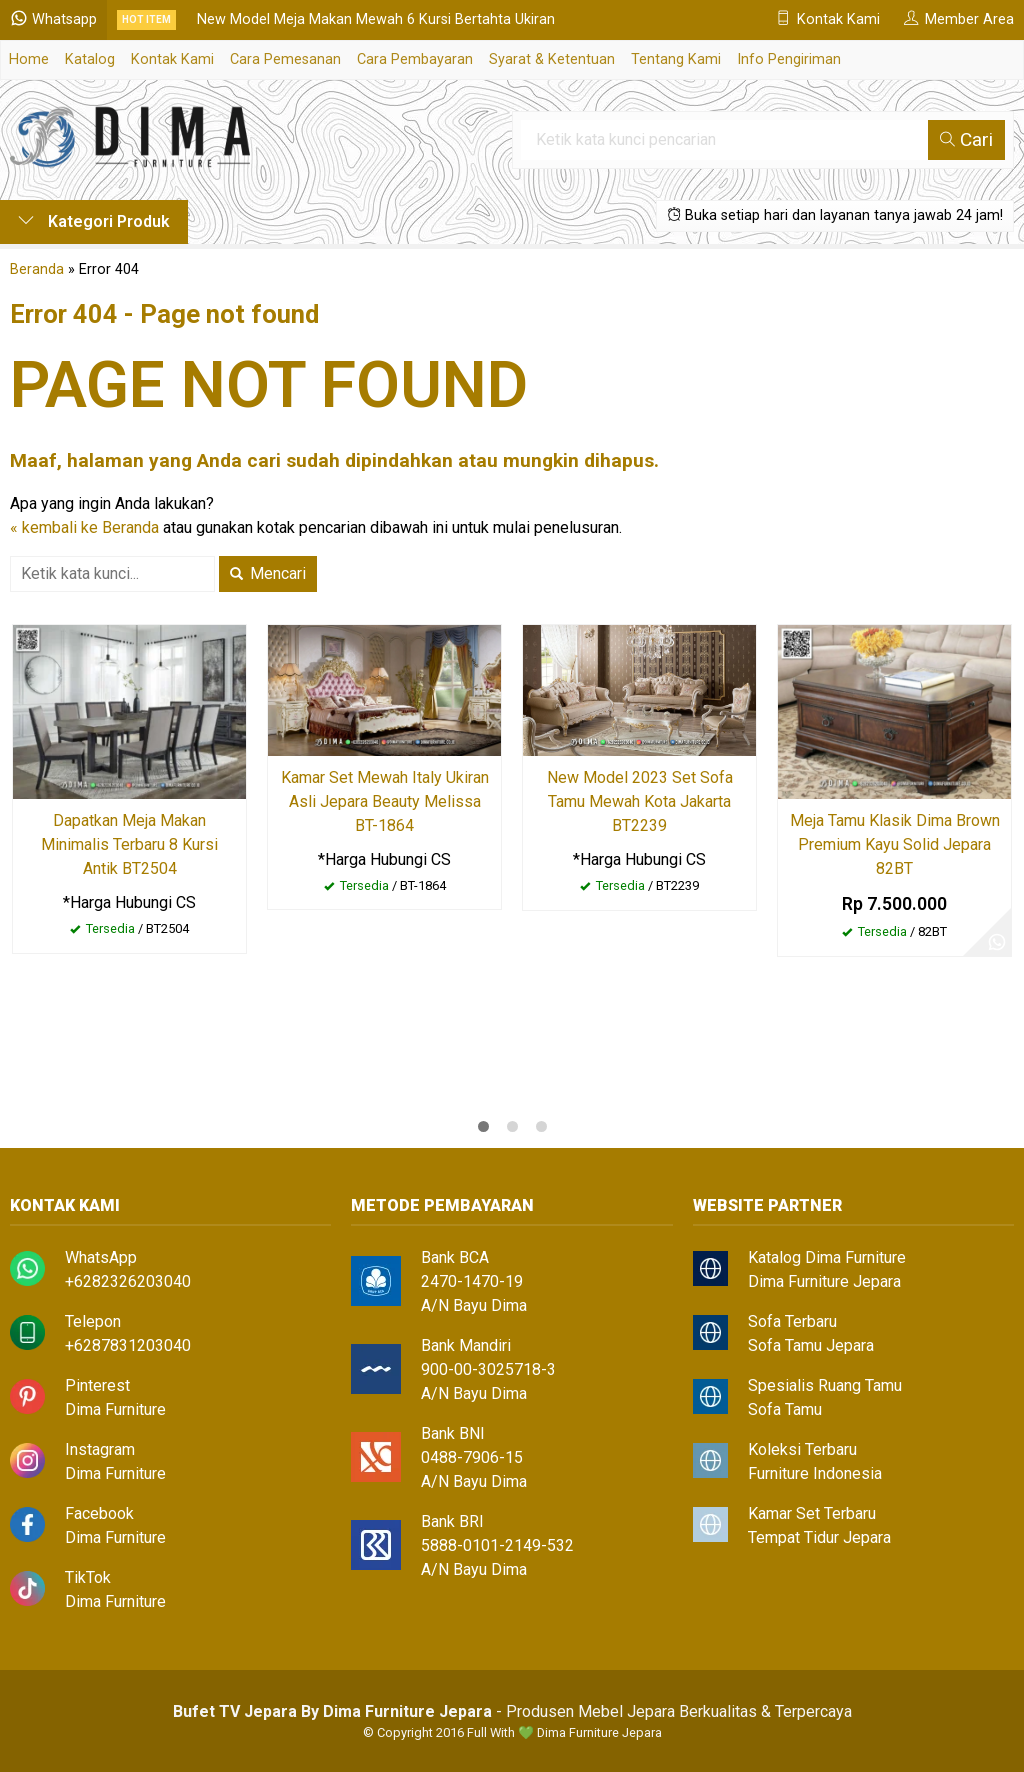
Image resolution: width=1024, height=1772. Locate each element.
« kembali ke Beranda (84, 527)
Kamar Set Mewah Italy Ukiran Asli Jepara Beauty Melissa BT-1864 (385, 801)
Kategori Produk (94, 221)
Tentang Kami (676, 59)
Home (29, 59)
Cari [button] (966, 139)
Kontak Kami (172, 59)
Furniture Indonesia (815, 1473)
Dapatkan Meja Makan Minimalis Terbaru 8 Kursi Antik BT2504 (129, 844)
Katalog (90, 59)
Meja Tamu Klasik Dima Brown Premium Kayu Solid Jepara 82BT (895, 844)
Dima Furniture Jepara (824, 1281)
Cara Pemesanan (285, 59)
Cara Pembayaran (415, 59)
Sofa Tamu (785, 1409)
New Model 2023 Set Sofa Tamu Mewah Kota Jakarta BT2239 (640, 801)
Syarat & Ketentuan (552, 59)
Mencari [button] (268, 573)
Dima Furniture (115, 1409)
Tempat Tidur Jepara (819, 1537)
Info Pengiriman (789, 59)
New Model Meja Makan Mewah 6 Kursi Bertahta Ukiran (376, 19)
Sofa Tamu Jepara (811, 1345)
